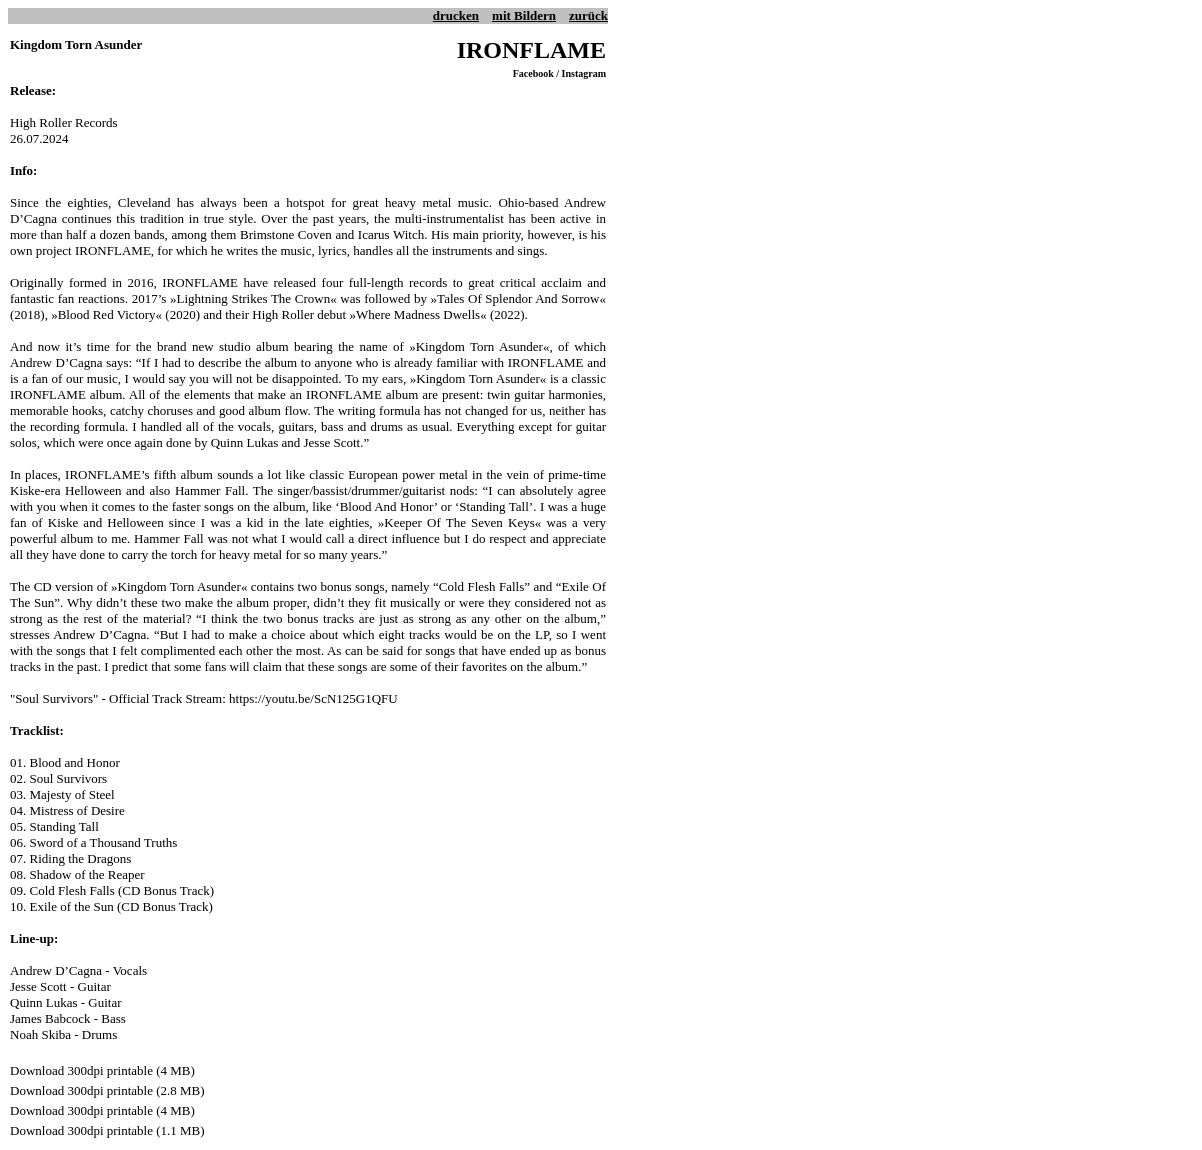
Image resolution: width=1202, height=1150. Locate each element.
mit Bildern (524, 15)
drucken (456, 15)
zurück (588, 15)
